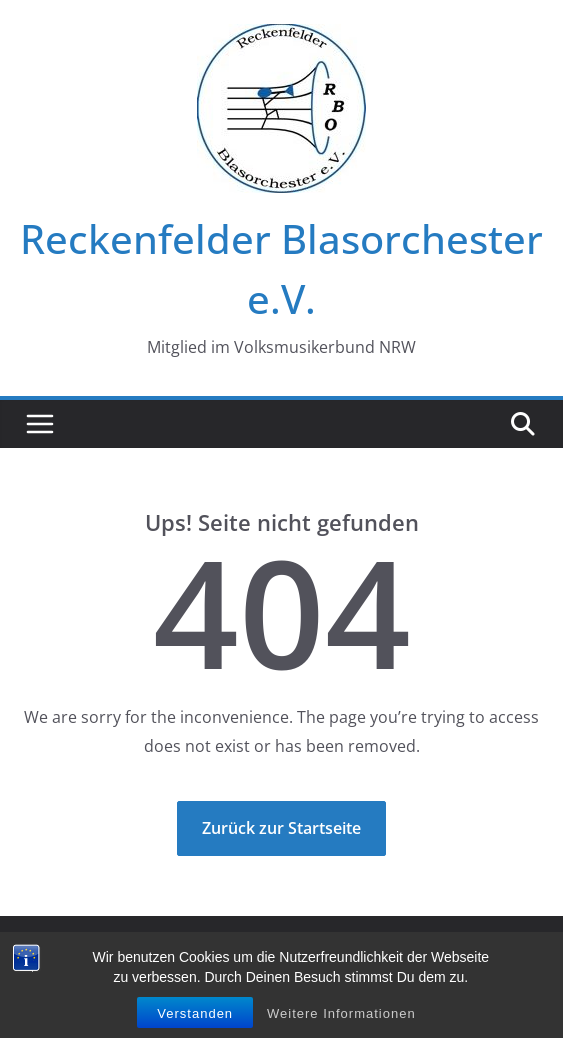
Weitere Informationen (341, 1017)
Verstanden (195, 1017)
